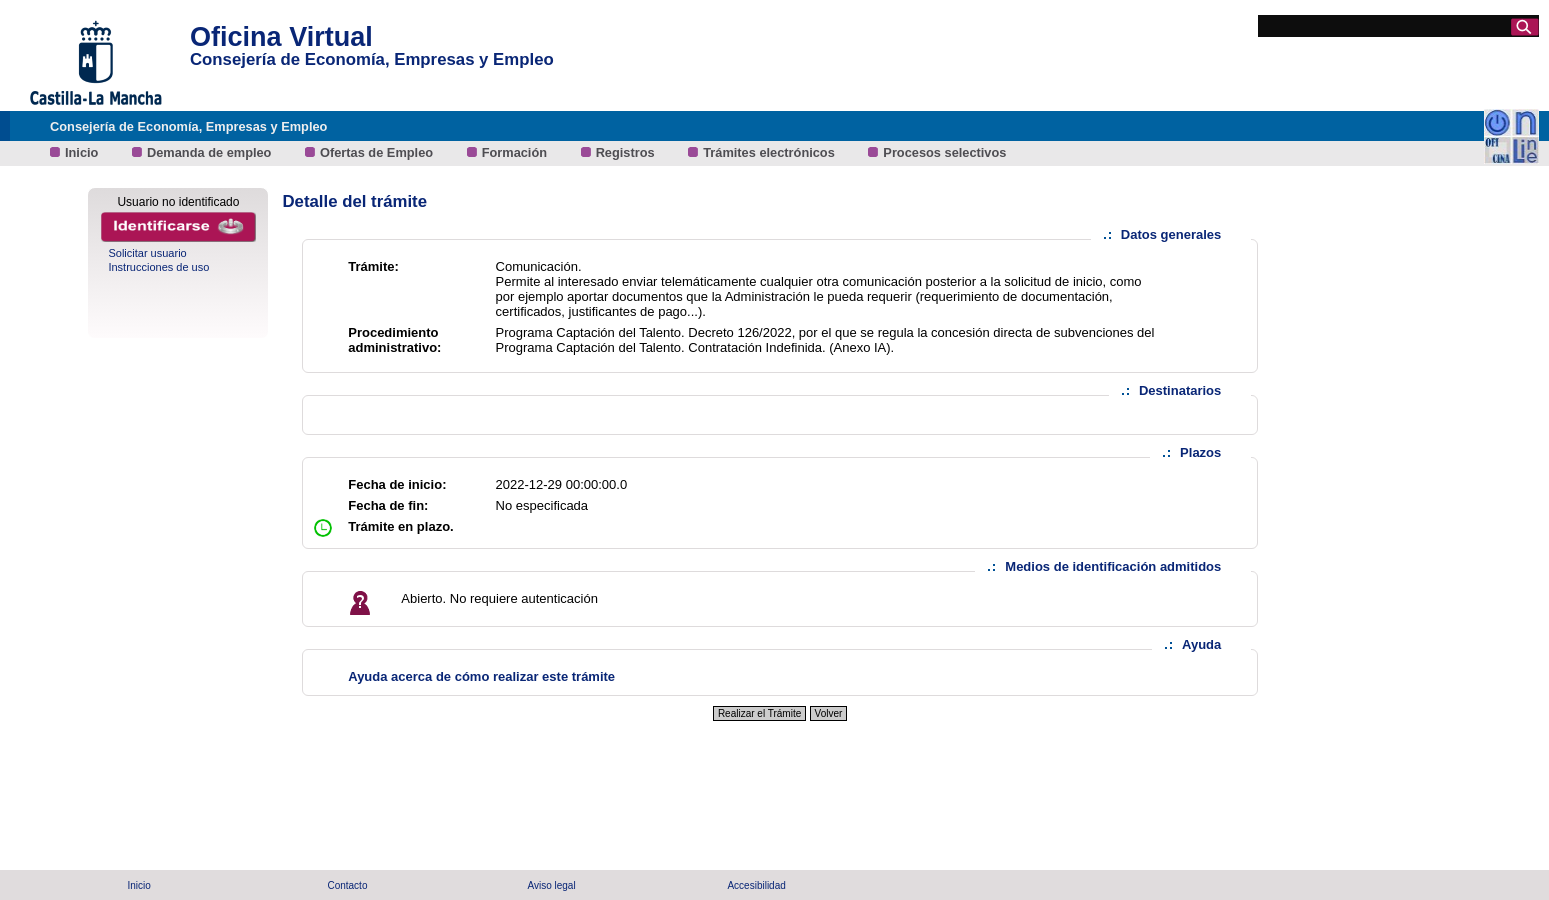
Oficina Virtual (281, 37)
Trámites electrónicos (770, 152)
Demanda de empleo (211, 152)
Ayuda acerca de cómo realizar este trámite (481, 676)
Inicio (83, 152)
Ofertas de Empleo (378, 152)
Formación (516, 152)
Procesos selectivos (944, 152)
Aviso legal (551, 885)
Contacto (347, 885)
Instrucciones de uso (158, 267)
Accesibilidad (756, 885)
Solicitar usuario (147, 253)
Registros (627, 152)
